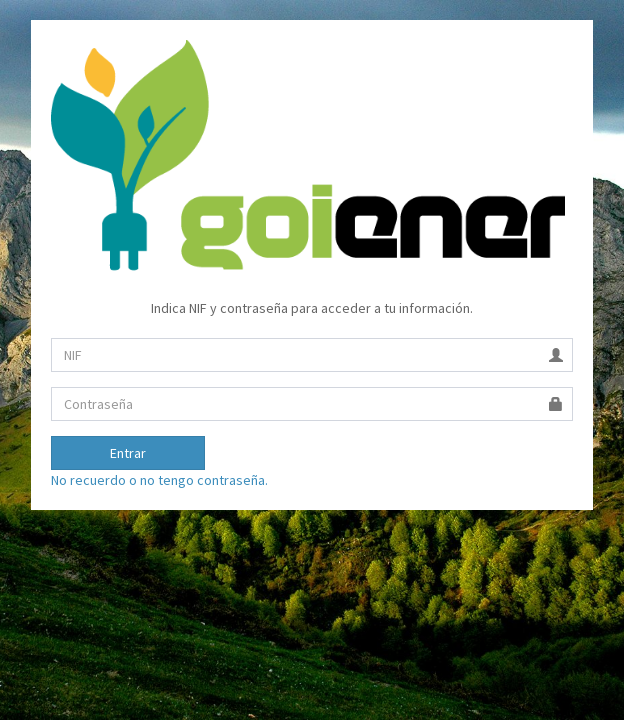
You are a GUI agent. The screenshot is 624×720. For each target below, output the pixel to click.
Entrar (128, 453)
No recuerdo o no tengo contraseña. (159, 480)
